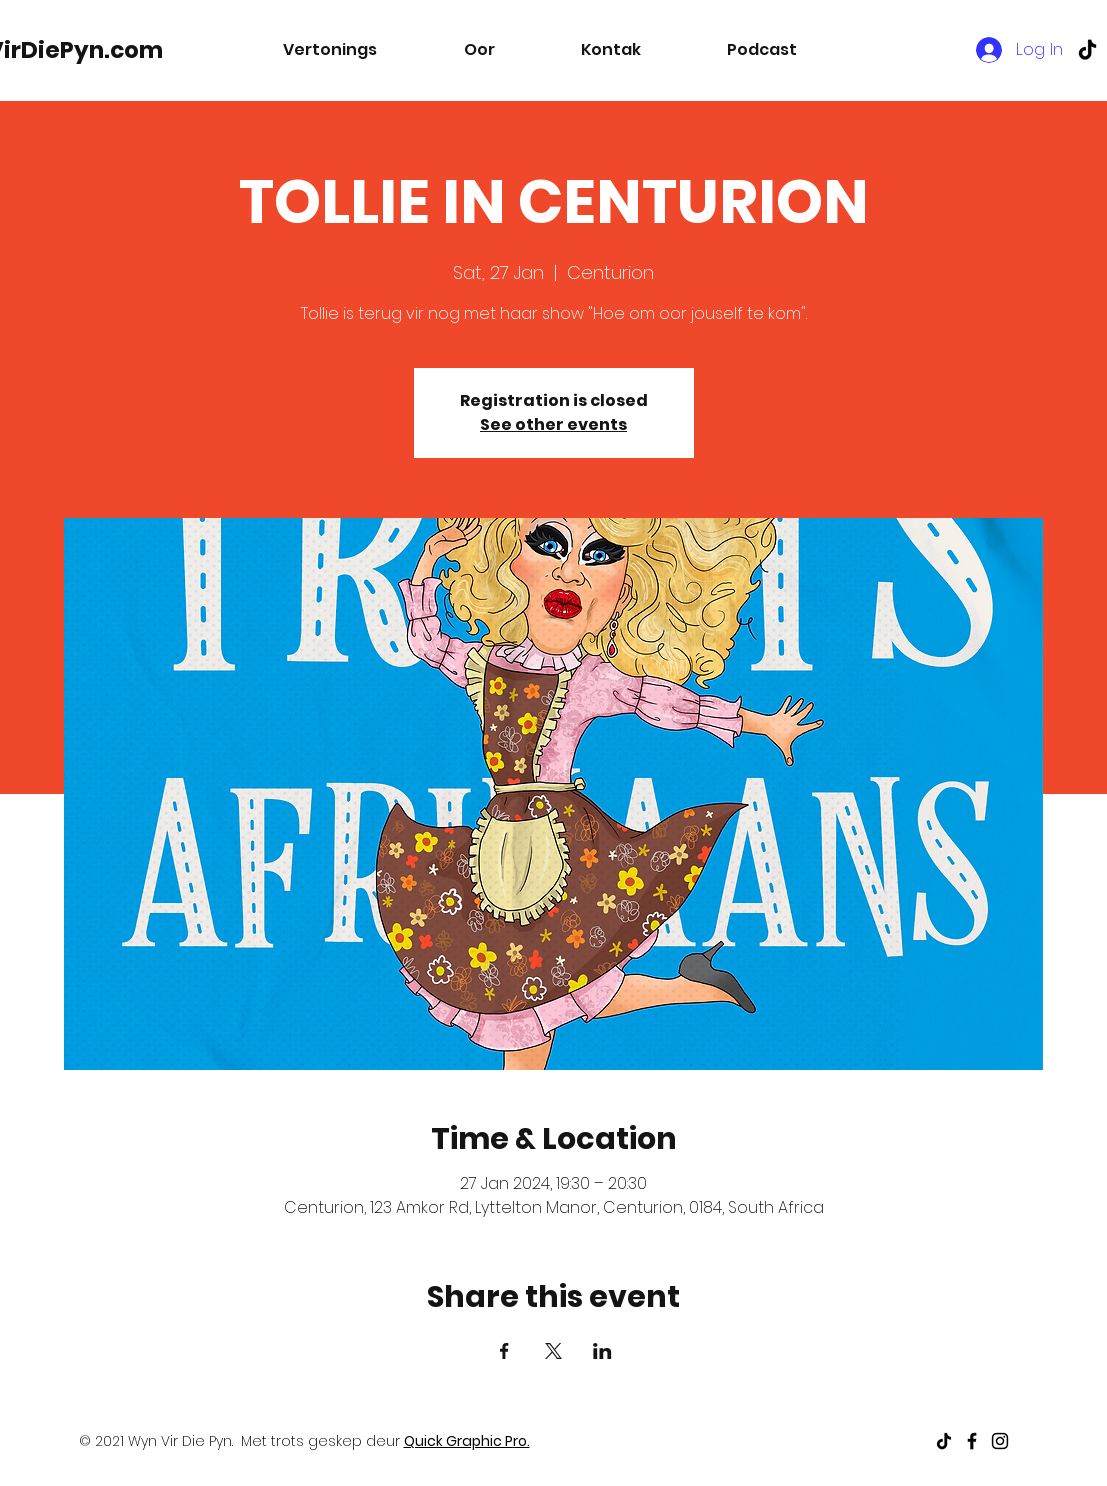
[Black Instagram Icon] (1000, 1441)
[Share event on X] (553, 1351)
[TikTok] (1087, 49)
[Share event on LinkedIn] (602, 1351)
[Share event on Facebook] (504, 1351)
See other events (553, 424)
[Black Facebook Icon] (972, 1441)
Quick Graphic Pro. (467, 1441)
